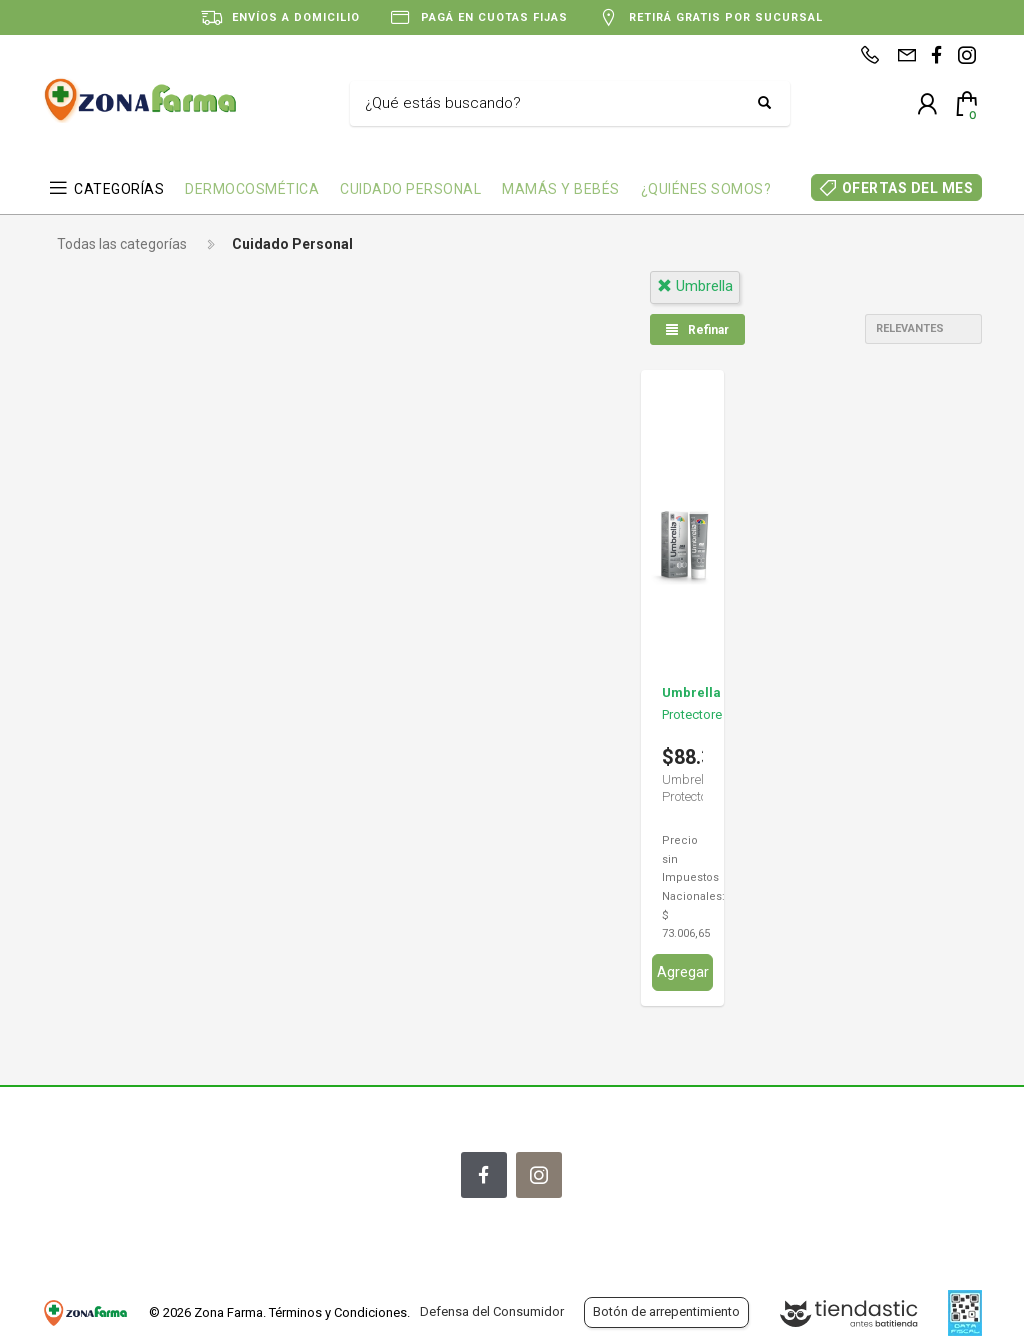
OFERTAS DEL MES (908, 188)
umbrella (695, 286)
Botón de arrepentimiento (666, 1311)
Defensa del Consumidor (492, 1311)
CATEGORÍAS (119, 189)
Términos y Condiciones (338, 1312)
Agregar (683, 972)
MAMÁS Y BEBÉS (561, 189)
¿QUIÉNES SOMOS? (706, 189)
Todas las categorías (122, 244)
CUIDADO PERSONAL (410, 189)
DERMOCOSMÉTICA (252, 189)
